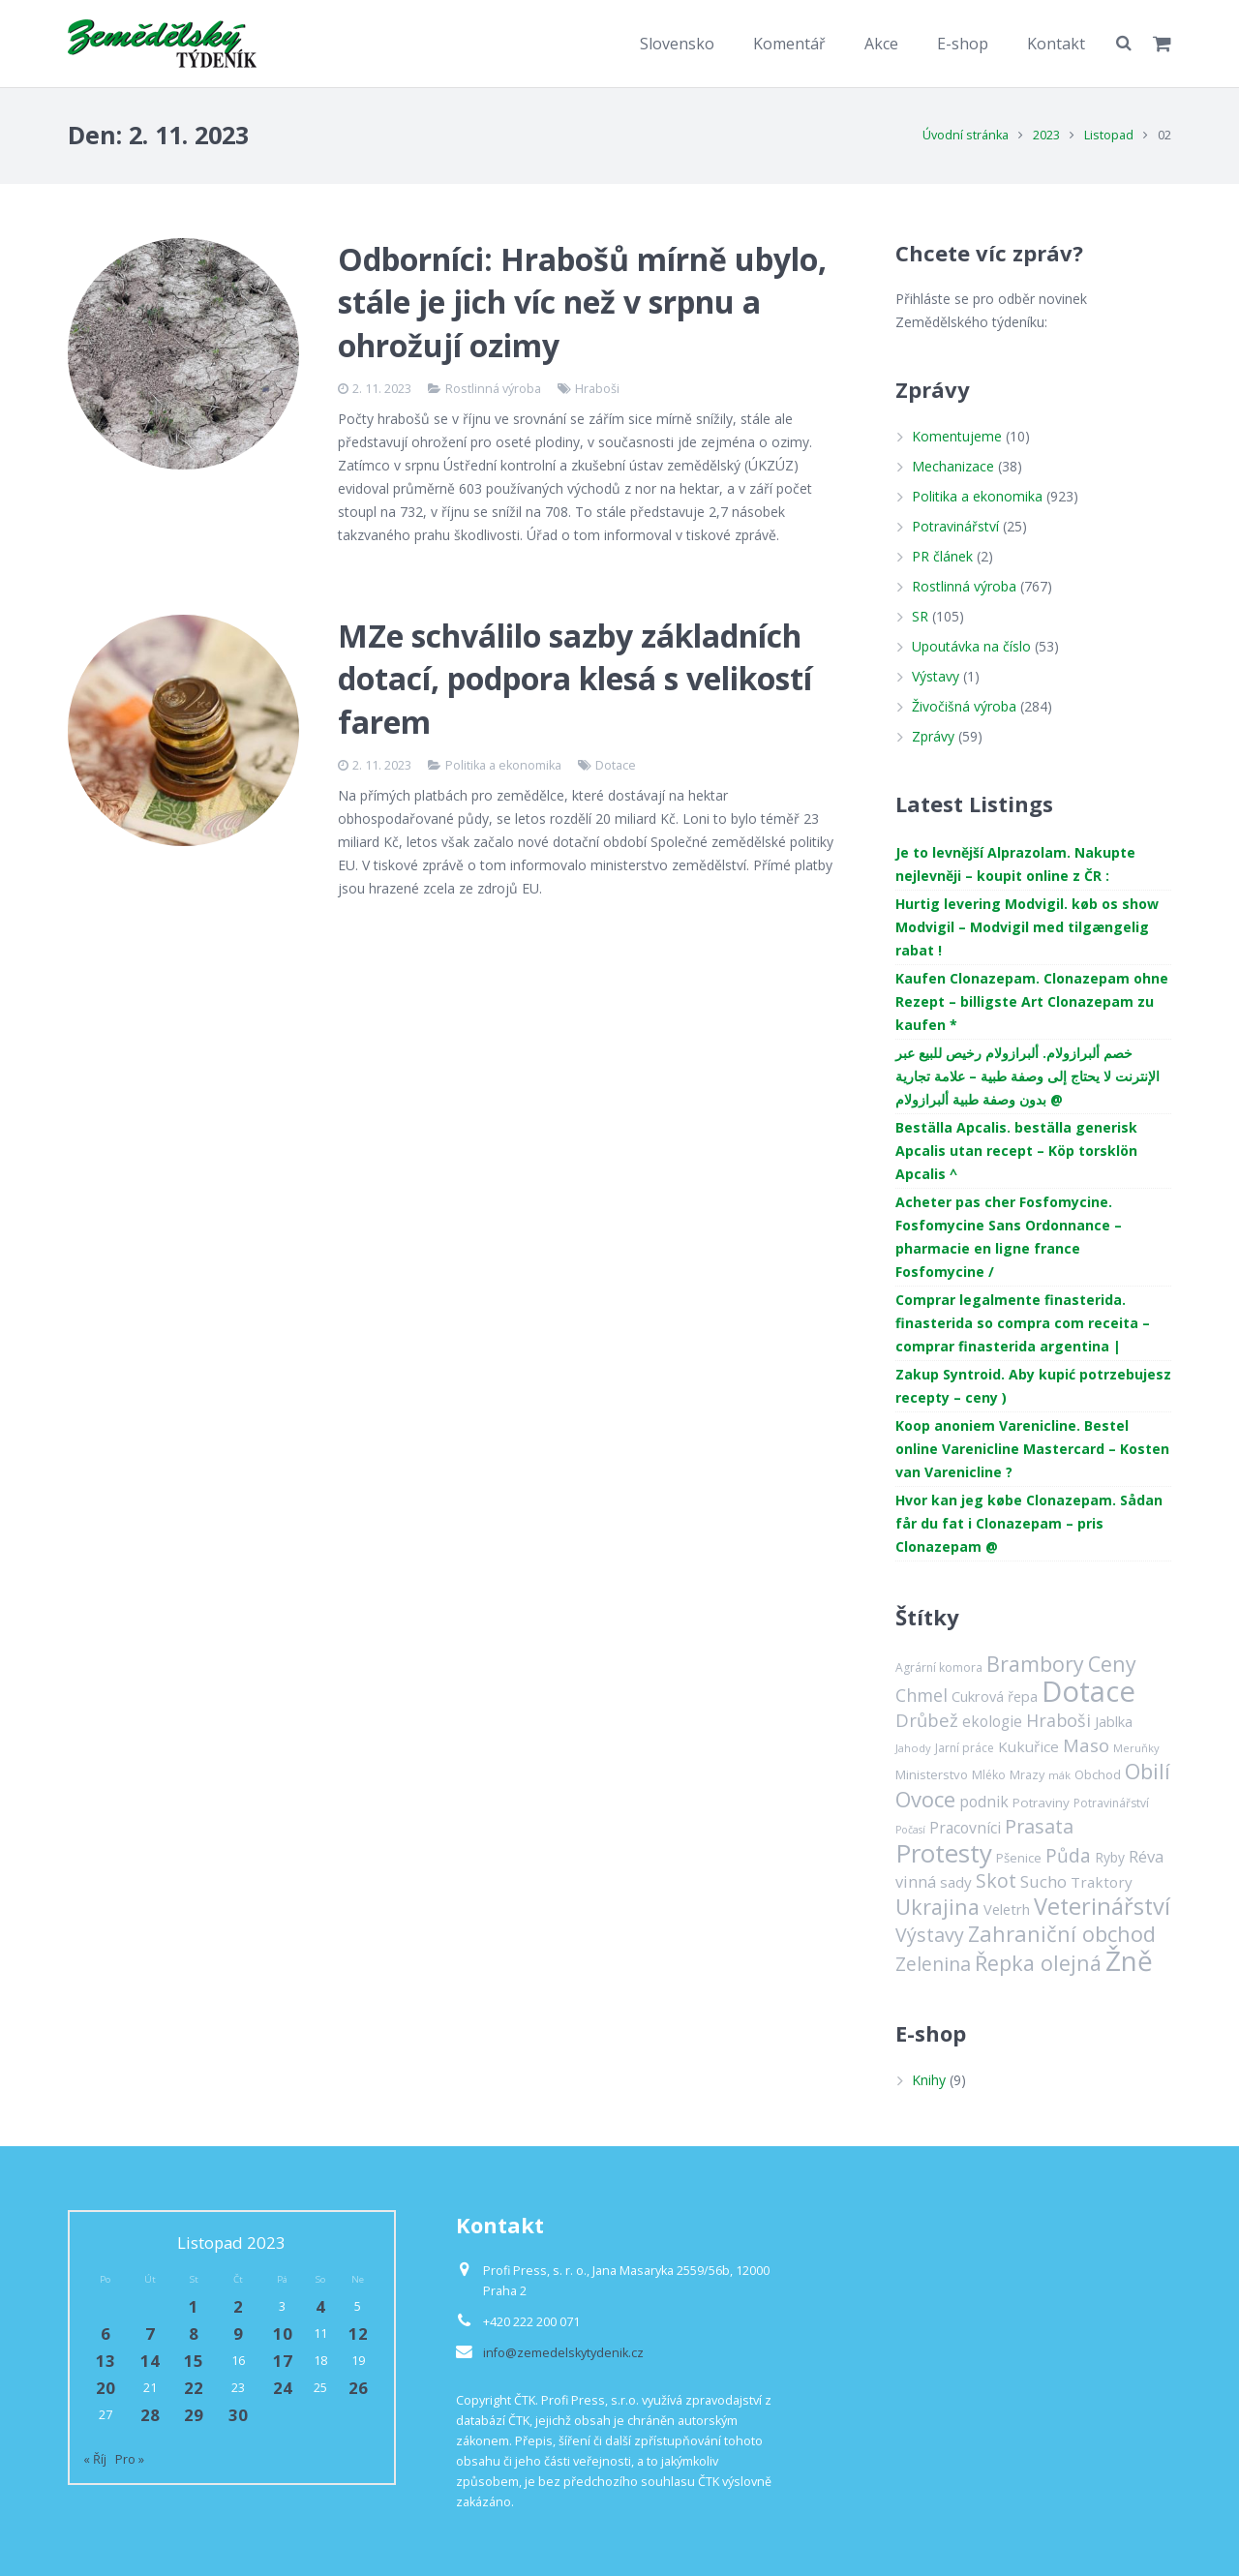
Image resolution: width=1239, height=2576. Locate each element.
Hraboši (597, 388)
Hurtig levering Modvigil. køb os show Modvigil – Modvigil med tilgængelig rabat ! (1027, 926)
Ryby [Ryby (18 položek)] (1110, 1857)
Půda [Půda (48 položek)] (1068, 1855)
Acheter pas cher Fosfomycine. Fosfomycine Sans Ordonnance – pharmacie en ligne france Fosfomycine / (1008, 1237)
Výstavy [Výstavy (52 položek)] (929, 1935)
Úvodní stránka (965, 135)
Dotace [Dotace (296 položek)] (1088, 1691)
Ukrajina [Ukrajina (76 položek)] (937, 1907)
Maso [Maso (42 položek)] (1086, 1745)
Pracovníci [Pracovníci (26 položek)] (965, 1827)
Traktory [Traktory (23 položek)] (1102, 1882)
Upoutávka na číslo (971, 646)
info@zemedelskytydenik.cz (563, 2353)
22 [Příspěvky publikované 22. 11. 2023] (193, 2388)
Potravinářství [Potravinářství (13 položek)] (1111, 1803)
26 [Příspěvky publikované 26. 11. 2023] (358, 2388)
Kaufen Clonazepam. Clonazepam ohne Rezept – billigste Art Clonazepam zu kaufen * (1031, 1001)
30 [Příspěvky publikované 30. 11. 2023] (238, 2415)
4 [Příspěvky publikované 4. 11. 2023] (320, 2306)
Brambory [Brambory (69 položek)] (1035, 1664)
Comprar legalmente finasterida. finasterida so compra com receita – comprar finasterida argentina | (1022, 1322)
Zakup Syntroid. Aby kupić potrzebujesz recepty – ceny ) (1033, 1386)
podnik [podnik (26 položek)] (984, 1801)
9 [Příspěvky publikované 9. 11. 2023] (238, 2333)
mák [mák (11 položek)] (1059, 1775)
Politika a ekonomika (503, 765)
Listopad (1108, 135)
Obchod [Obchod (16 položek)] (1097, 1774)
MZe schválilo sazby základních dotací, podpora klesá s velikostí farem (575, 679)
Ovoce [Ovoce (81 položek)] (925, 1798)
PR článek (942, 556)
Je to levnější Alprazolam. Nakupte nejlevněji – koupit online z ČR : (1015, 864)
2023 (1046, 135)
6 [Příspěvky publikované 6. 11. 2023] (105, 2333)
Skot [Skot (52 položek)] (996, 1880)
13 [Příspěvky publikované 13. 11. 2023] (105, 2360)
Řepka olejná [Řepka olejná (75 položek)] (1038, 1963)
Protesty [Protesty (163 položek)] (943, 1852)
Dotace (615, 765)
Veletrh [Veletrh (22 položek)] (1006, 1909)
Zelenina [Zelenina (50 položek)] (933, 1964)
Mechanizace (953, 466)
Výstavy (935, 676)
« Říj (94, 2459)
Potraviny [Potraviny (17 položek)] (1041, 1802)
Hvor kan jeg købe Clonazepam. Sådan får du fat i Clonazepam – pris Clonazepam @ (1029, 1523)
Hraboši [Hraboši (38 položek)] (1058, 1720)
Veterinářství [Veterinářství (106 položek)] (1102, 1906)
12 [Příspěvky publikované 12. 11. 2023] (358, 2333)
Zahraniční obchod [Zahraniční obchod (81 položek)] (1062, 1933)
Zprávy (933, 736)
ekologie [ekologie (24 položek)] (992, 1722)
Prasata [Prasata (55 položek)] (1039, 1826)
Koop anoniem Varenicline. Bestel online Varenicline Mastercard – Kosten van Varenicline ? (1032, 1448)
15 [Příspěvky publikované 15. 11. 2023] (193, 2360)
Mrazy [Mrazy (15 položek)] (1027, 1774)
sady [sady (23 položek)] (956, 1882)
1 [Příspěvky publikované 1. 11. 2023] (193, 2306)
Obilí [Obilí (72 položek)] (1147, 1771)
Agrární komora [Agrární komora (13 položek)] (938, 1667)
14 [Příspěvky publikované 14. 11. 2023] (150, 2360)
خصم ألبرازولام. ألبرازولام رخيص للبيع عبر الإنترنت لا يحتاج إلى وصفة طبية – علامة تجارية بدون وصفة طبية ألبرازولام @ (1027, 1076)
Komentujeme (957, 436)
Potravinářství (955, 526)
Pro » (129, 2459)
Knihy (929, 2080)
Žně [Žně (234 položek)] (1129, 1960)
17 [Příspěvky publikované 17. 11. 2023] (282, 2360)
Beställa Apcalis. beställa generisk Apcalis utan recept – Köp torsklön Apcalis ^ (1016, 1150)
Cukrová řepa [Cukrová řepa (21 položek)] (995, 1696)
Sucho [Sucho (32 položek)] (1043, 1881)
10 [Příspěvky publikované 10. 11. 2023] (282, 2333)
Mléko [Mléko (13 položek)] (989, 1775)
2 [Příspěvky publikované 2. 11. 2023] (238, 2306)
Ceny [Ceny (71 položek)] (1112, 1664)
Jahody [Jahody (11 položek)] (913, 1748)
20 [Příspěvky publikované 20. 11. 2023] (105, 2388)
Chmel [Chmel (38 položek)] (921, 1695)
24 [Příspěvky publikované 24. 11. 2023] (282, 2388)
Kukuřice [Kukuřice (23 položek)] (1028, 1746)
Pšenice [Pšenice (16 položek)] (1019, 1857)
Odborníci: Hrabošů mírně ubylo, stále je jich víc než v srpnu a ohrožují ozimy (582, 302)
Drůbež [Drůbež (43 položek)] (926, 1720)
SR (920, 616)
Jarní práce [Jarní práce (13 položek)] (964, 1748)
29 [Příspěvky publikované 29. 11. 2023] (193, 2415)
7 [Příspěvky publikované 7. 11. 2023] (150, 2333)
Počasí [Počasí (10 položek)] (910, 1829)
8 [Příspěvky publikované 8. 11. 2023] (193, 2333)
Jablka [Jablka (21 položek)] (1114, 1721)
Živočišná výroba (964, 706)
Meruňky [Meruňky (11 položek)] (1136, 1748)
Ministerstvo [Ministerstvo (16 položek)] (931, 1774)
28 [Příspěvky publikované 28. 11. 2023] (150, 2415)
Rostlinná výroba (493, 388)
